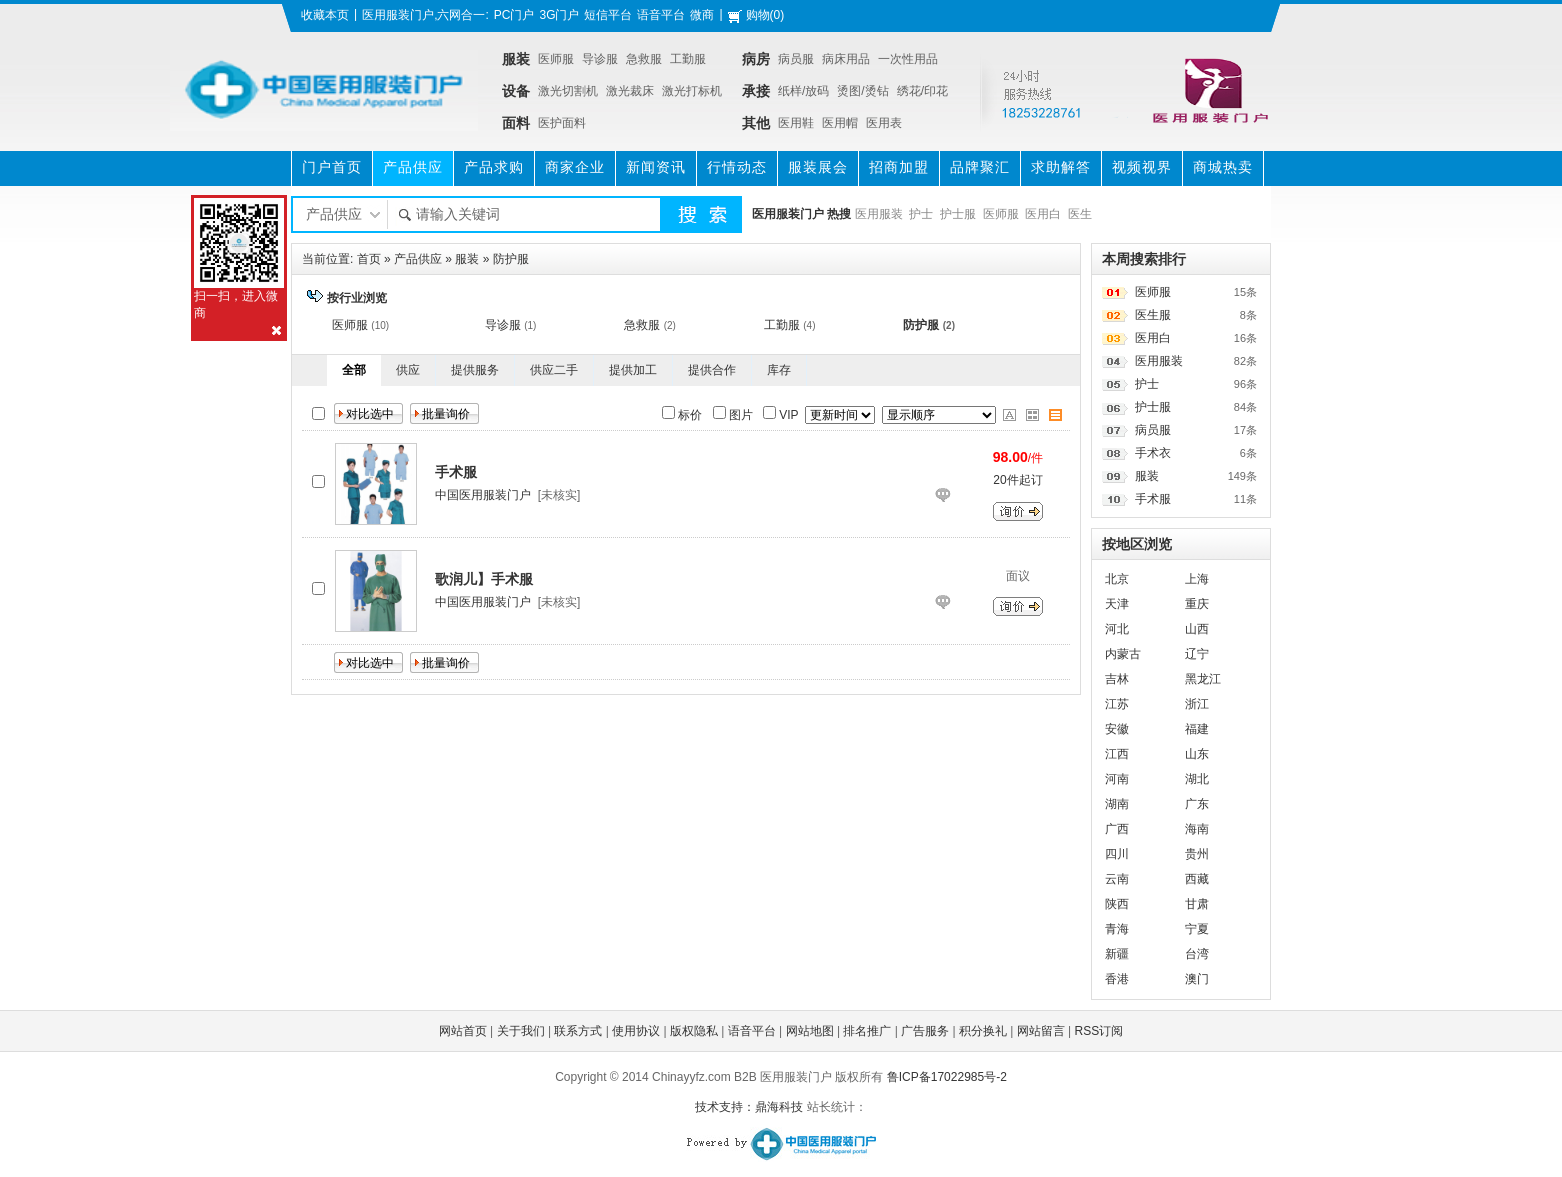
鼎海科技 (779, 1107)
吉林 (1117, 679)
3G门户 (559, 15)
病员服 (796, 59)
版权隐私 (694, 1031)
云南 (1117, 879)
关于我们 (521, 1031)
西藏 (1197, 879)
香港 (1117, 979)
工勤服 (688, 59)
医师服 (556, 59)
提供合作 (712, 370)
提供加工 (633, 370)
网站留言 (1041, 1031)
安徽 (1117, 729)
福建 (1197, 729)
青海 (1117, 929)
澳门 (1197, 979)
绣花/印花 (922, 91)
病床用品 (846, 59)
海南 (1197, 829)
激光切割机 (568, 91)
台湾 (1197, 954)
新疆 (1117, 954)
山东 (1197, 754)
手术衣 (1153, 453)
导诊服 (600, 59)
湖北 (1197, 779)
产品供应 (418, 259)
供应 (408, 370)
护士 (921, 214)
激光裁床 (630, 91)
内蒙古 (1123, 654)
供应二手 (554, 370)
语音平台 (661, 15)
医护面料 (562, 123)
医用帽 (840, 123)
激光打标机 (692, 91)
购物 (758, 15)
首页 (369, 259)
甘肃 (1197, 904)
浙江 (1197, 704)
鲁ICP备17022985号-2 (947, 1077)
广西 (1117, 829)
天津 (1117, 604)
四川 (1117, 854)
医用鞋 (796, 123)
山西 (1197, 629)
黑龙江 (1203, 679)
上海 (1197, 579)
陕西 (1117, 904)
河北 (1117, 629)
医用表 (884, 123)
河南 (1117, 779)
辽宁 (1197, 654)
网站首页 (463, 1031)
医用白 (1043, 214)
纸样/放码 (803, 91)
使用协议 (636, 1031)
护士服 (958, 214)
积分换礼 (983, 1031)
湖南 (1117, 804)
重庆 (1197, 604)
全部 (354, 370)
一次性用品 (908, 59)
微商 (702, 15)
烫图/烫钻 (862, 91)
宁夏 (1197, 929)
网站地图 (810, 1031)
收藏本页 (325, 15)
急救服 (644, 59)
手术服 (1153, 499)
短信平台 (608, 15)
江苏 (1117, 704)
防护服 (511, 259)
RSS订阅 (1099, 1031)
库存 (779, 370)
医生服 (1153, 315)
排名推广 (867, 1031)
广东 (1197, 804)
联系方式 (578, 1031)
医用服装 (879, 214)
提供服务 (475, 370)
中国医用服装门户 (483, 495)
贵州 (1197, 854)
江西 (1117, 754)
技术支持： (725, 1107)
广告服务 (925, 1031)
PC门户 (514, 15)
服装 (467, 259)
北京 (1117, 579)
